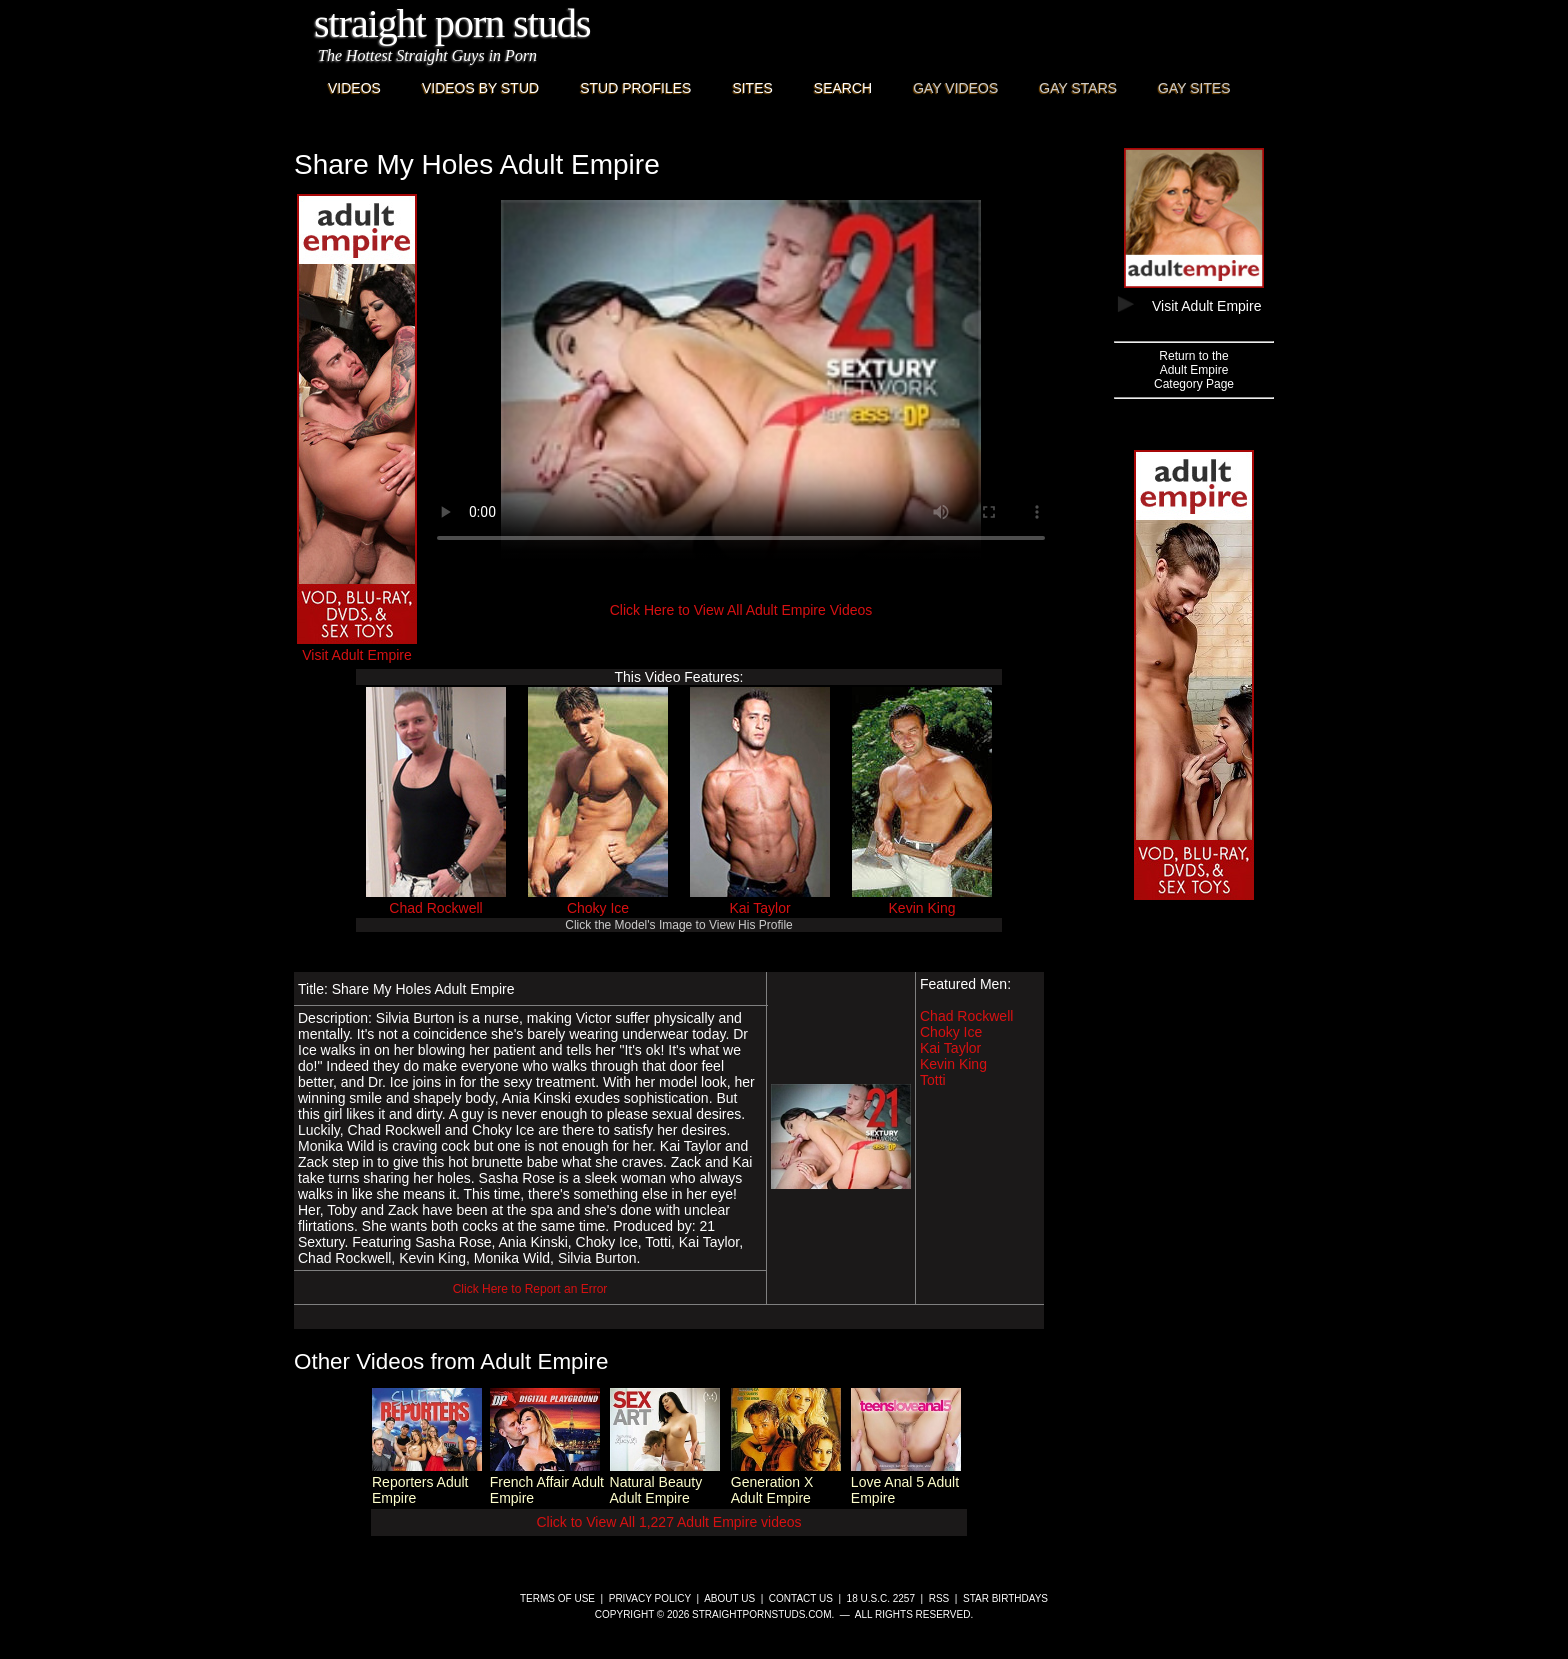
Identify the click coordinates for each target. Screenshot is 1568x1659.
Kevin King (922, 908)
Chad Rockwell (435, 908)
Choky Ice (598, 908)
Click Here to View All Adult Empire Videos (741, 610)
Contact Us (801, 1598)
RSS (939, 1598)
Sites (752, 88)
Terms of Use (557, 1598)
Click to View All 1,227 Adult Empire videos (668, 1522)
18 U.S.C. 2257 (881, 1598)
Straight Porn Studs (452, 23)
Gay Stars (1078, 88)
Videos (354, 88)
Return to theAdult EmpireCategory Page (1194, 370)
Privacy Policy (650, 1598)
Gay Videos (955, 88)
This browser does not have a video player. (741, 380)
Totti (933, 1080)
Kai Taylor (759, 908)
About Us (729, 1598)
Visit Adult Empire (357, 647)
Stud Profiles (635, 88)
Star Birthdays (1005, 1598)
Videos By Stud (480, 88)
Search (843, 88)
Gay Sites (1194, 88)
